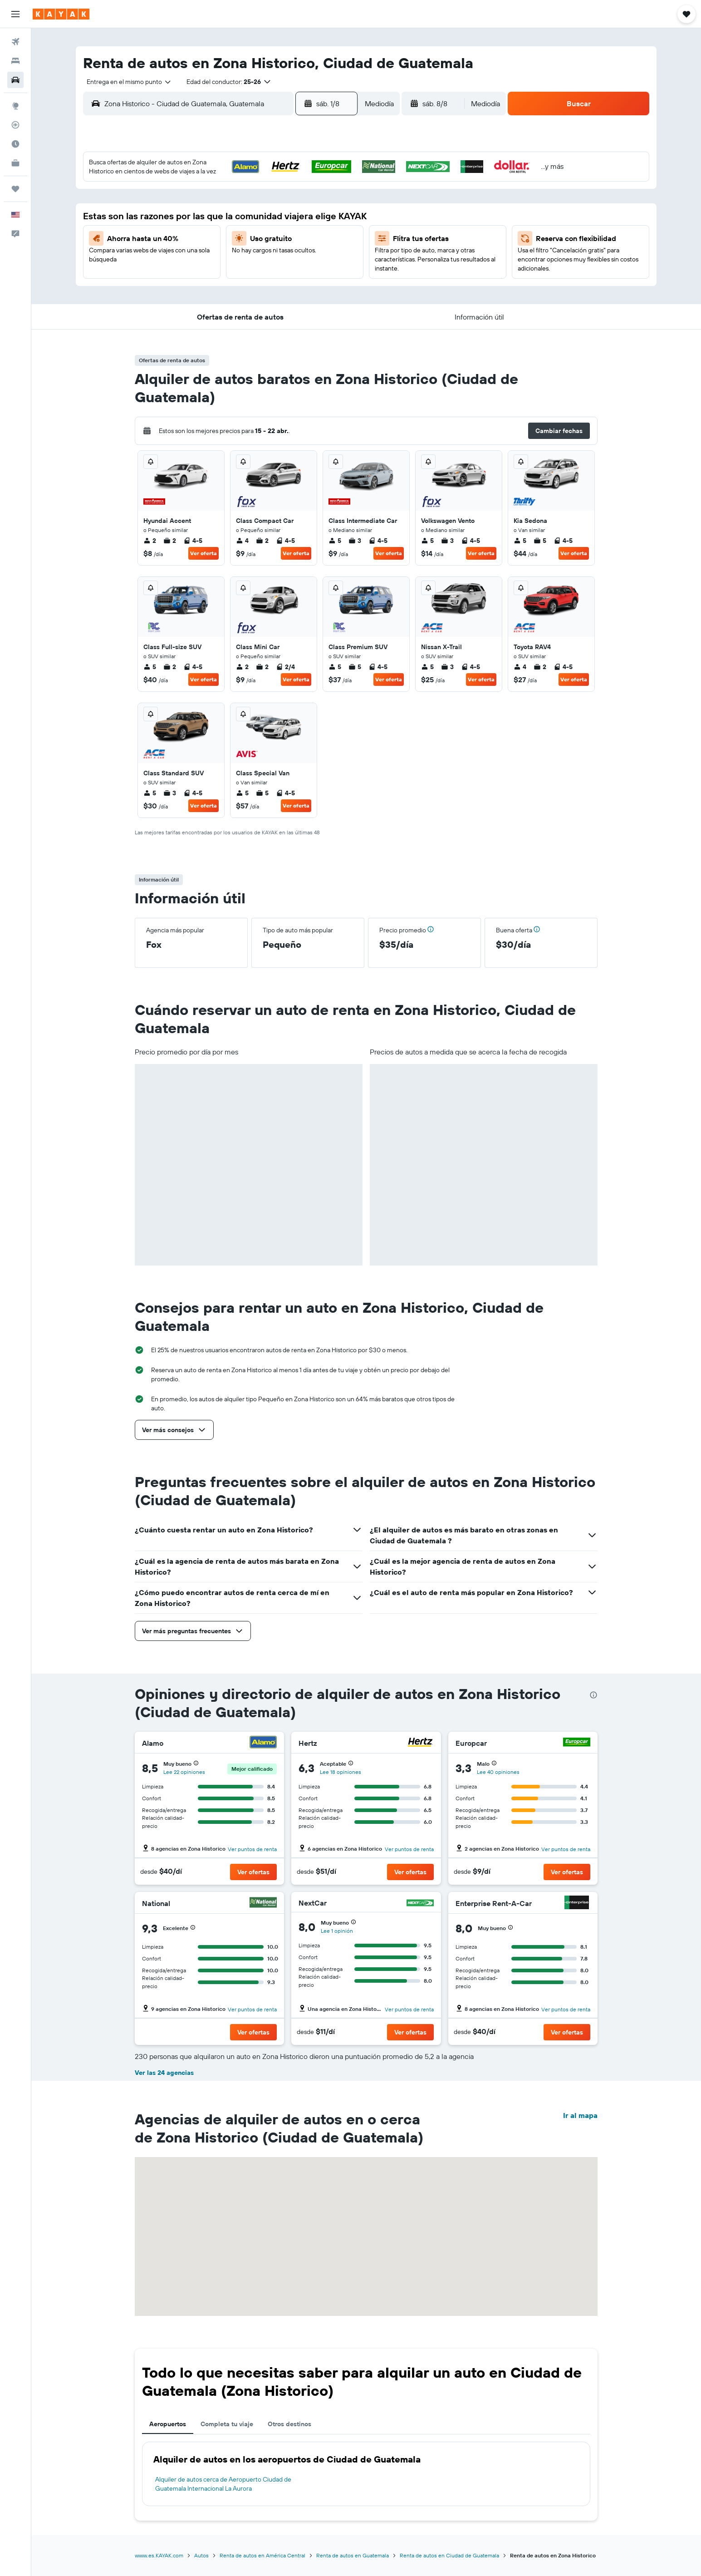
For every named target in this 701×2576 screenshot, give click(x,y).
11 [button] (226, 231)
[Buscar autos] (15, 80)
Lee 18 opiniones (340, 1771)
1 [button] (313, 188)
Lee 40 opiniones (498, 1771)
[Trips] (15, 189)
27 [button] (270, 275)
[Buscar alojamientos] (15, 61)
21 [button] (292, 253)
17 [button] (204, 253)
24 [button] (205, 275)
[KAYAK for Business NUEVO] (15, 163)
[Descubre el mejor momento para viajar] (15, 144)
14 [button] (292, 231)
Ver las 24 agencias (164, 2073)
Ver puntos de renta (252, 1849)
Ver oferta (203, 553)
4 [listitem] (242, 541)
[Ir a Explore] (15, 106)
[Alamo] (263, 1743)
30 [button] (335, 275)
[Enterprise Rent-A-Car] (576, 1903)
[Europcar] (576, 1743)
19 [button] (248, 253)
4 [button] (227, 210)
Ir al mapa (580, 2115)
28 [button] (292, 275)
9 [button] (335, 210)
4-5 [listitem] (192, 541)
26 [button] (248, 275)
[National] (263, 1903)
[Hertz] (420, 1743)
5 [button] (248, 210)
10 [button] (205, 231)
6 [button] (270, 210)
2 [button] (335, 188)
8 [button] (314, 210)
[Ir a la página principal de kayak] (61, 14)
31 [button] (204, 297)
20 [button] (270, 253)
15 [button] (313, 231)
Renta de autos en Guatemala (352, 2555)
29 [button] (313, 275)
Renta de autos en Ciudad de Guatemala (449, 2555)
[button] (15, 14)
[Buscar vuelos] (15, 42)
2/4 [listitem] (285, 667)
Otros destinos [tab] (289, 2424)
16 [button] (335, 231)
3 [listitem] (354, 541)
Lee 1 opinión (337, 1930)
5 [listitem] (334, 541)
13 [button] (270, 231)
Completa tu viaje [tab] (227, 2424)
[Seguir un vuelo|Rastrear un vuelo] (15, 125)
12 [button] (248, 231)
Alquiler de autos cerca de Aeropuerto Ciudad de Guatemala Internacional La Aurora (223, 2483)
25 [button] (226, 275)
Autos (201, 2555)
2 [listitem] (149, 541)
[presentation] (593, 1695)
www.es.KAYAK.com (159, 2555)
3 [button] (205, 210)
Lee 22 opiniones (184, 1771)
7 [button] (292, 210)
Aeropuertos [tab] (167, 2424)
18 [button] (226, 253)
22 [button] (313, 253)
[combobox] (125, 81)
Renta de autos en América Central (262, 2555)
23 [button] (335, 253)
